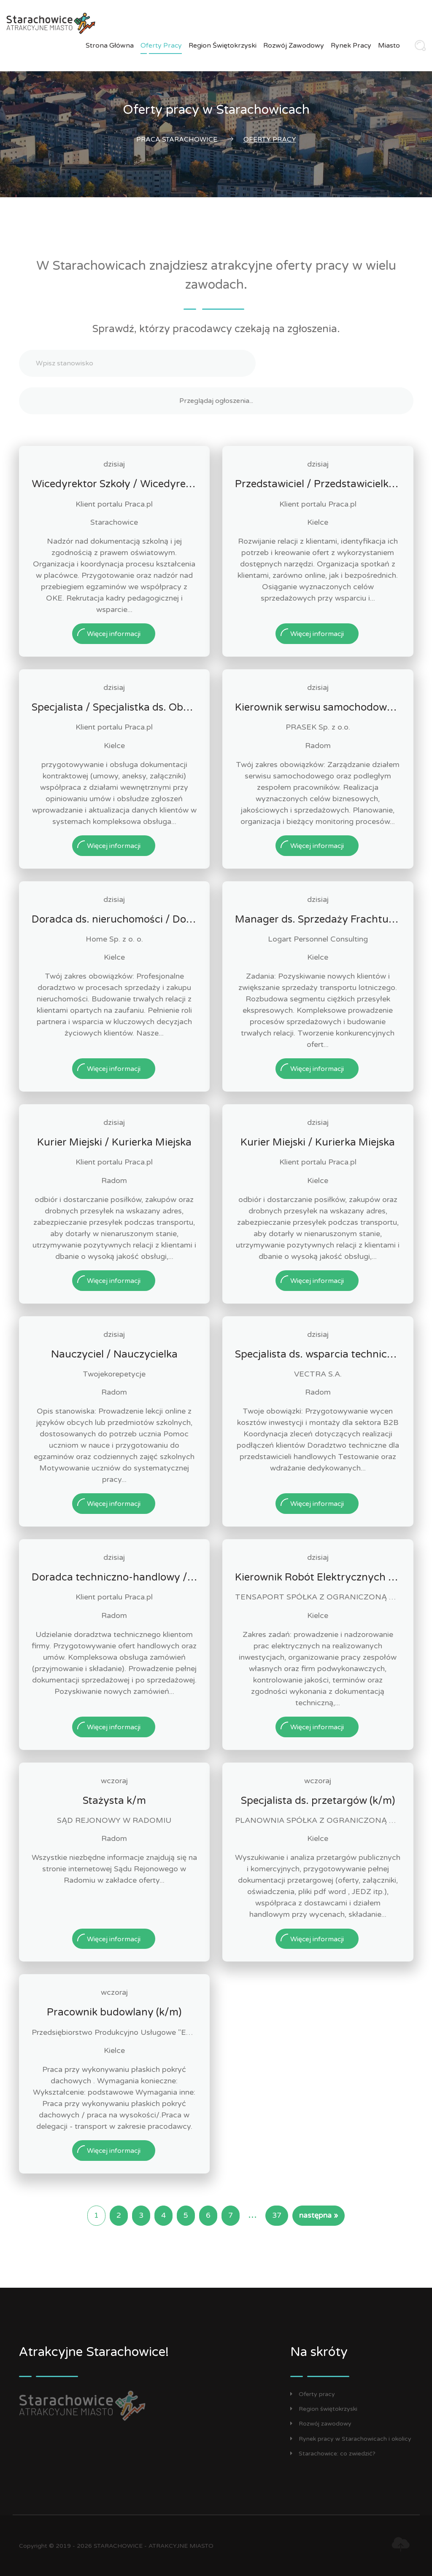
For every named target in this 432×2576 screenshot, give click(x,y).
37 (276, 2215)
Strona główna (110, 45)
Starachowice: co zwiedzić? (332, 2453)
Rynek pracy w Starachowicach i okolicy (350, 2438)
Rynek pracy (351, 45)
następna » (318, 2215)
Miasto (389, 45)
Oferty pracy (161, 45)
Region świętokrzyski (222, 45)
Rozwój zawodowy (293, 45)
